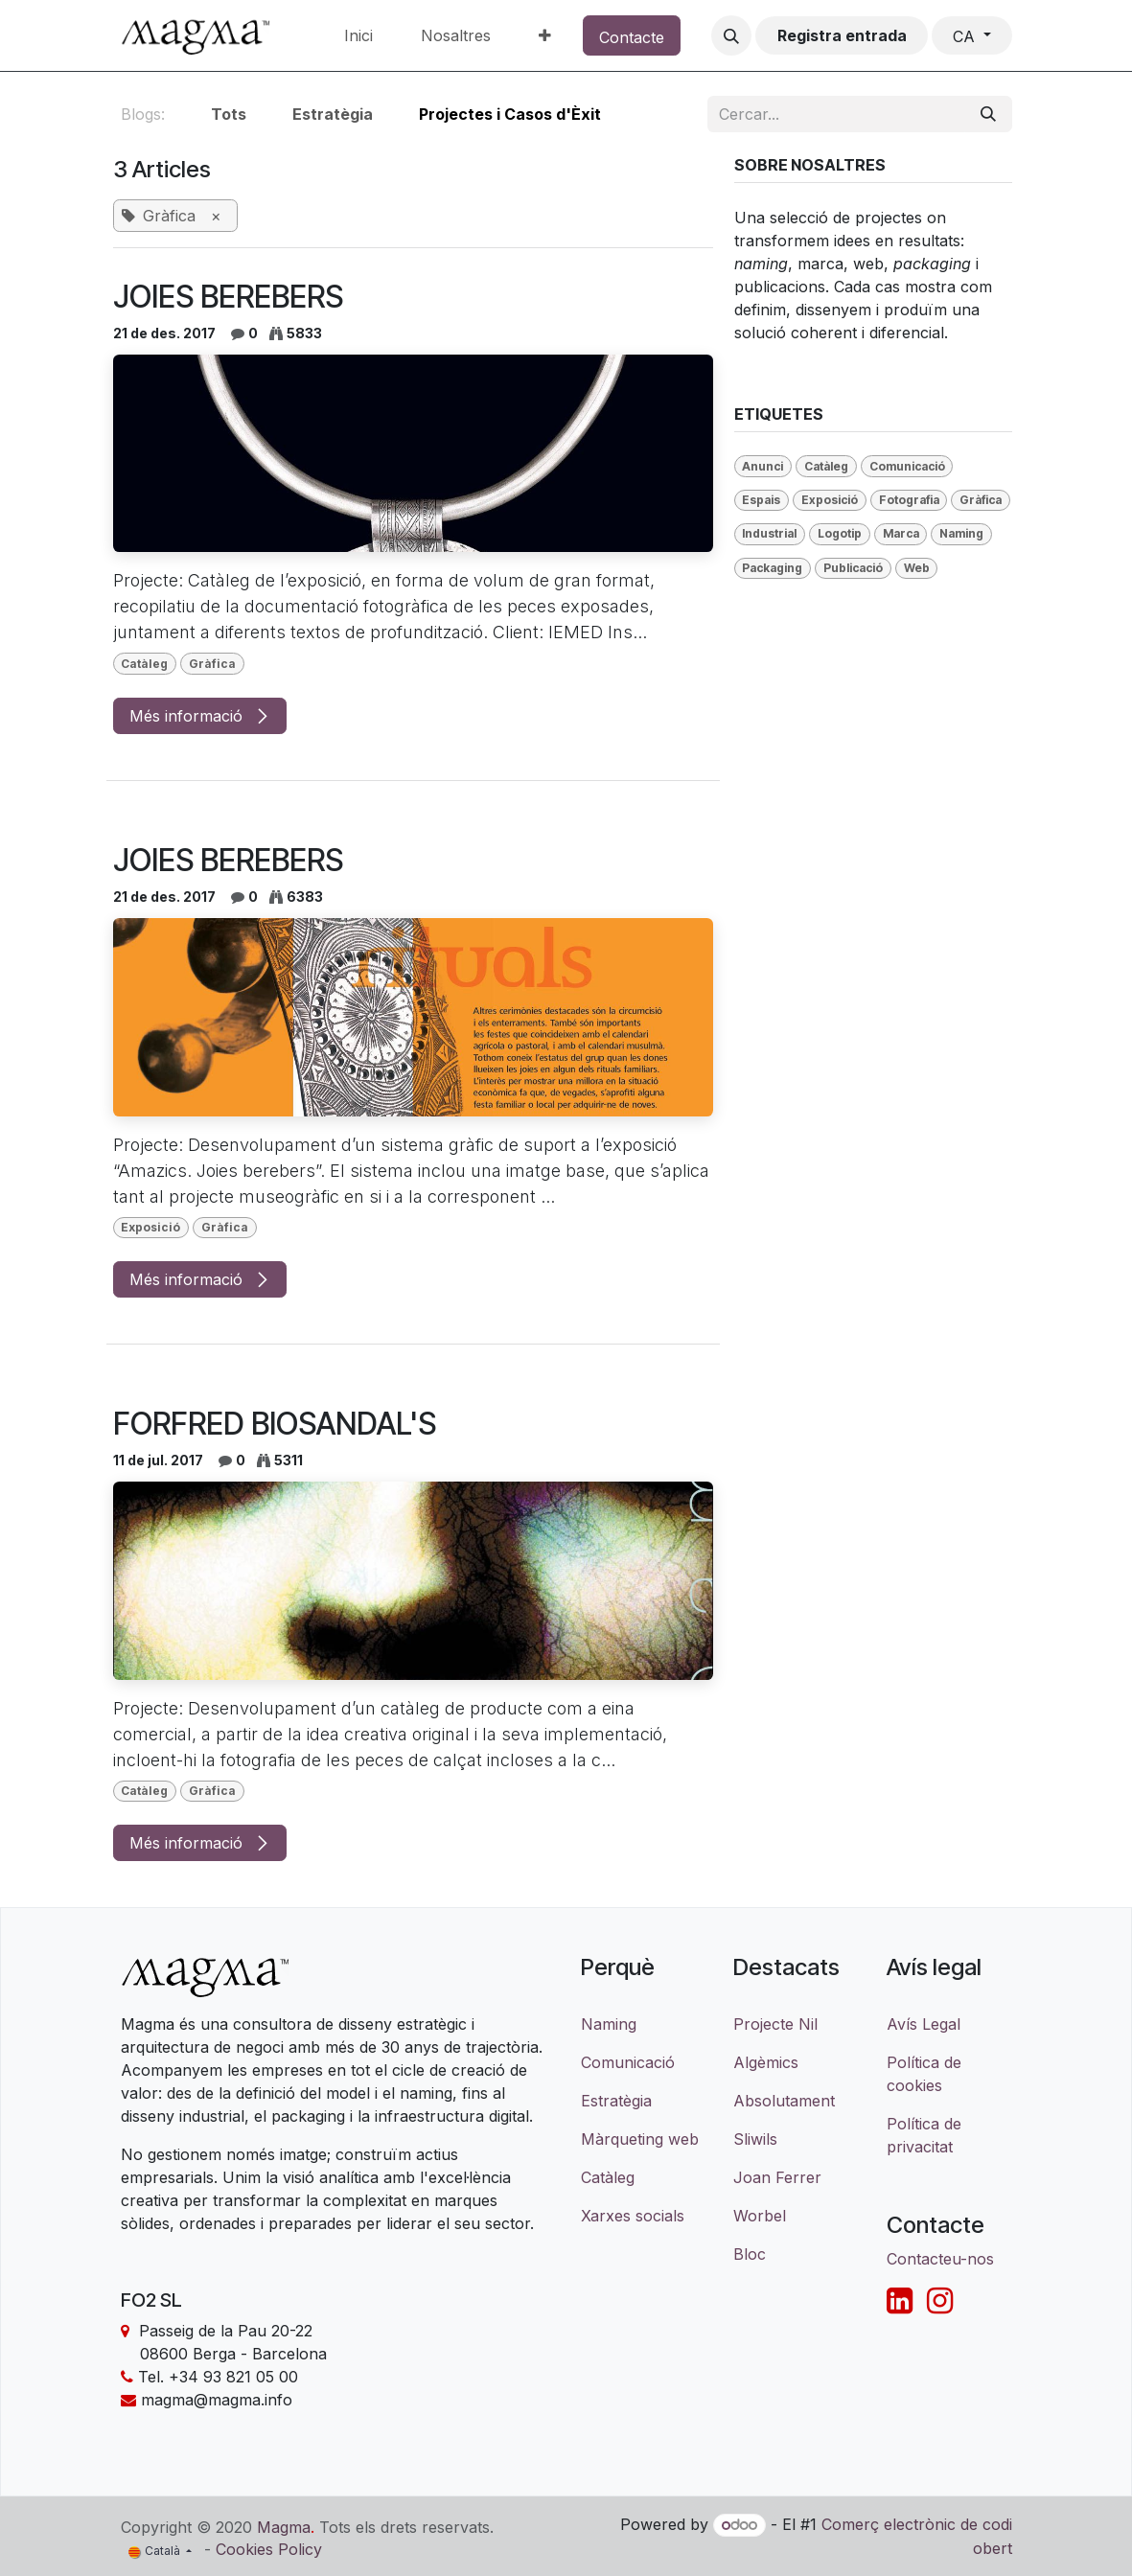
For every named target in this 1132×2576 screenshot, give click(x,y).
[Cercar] (988, 114)
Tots (228, 114)
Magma (284, 2526)
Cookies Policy (269, 2549)
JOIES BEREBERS (228, 297)
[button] (731, 35)
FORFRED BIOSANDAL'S (274, 1424)
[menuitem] (358, 35)
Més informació (199, 715)
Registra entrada (842, 35)
